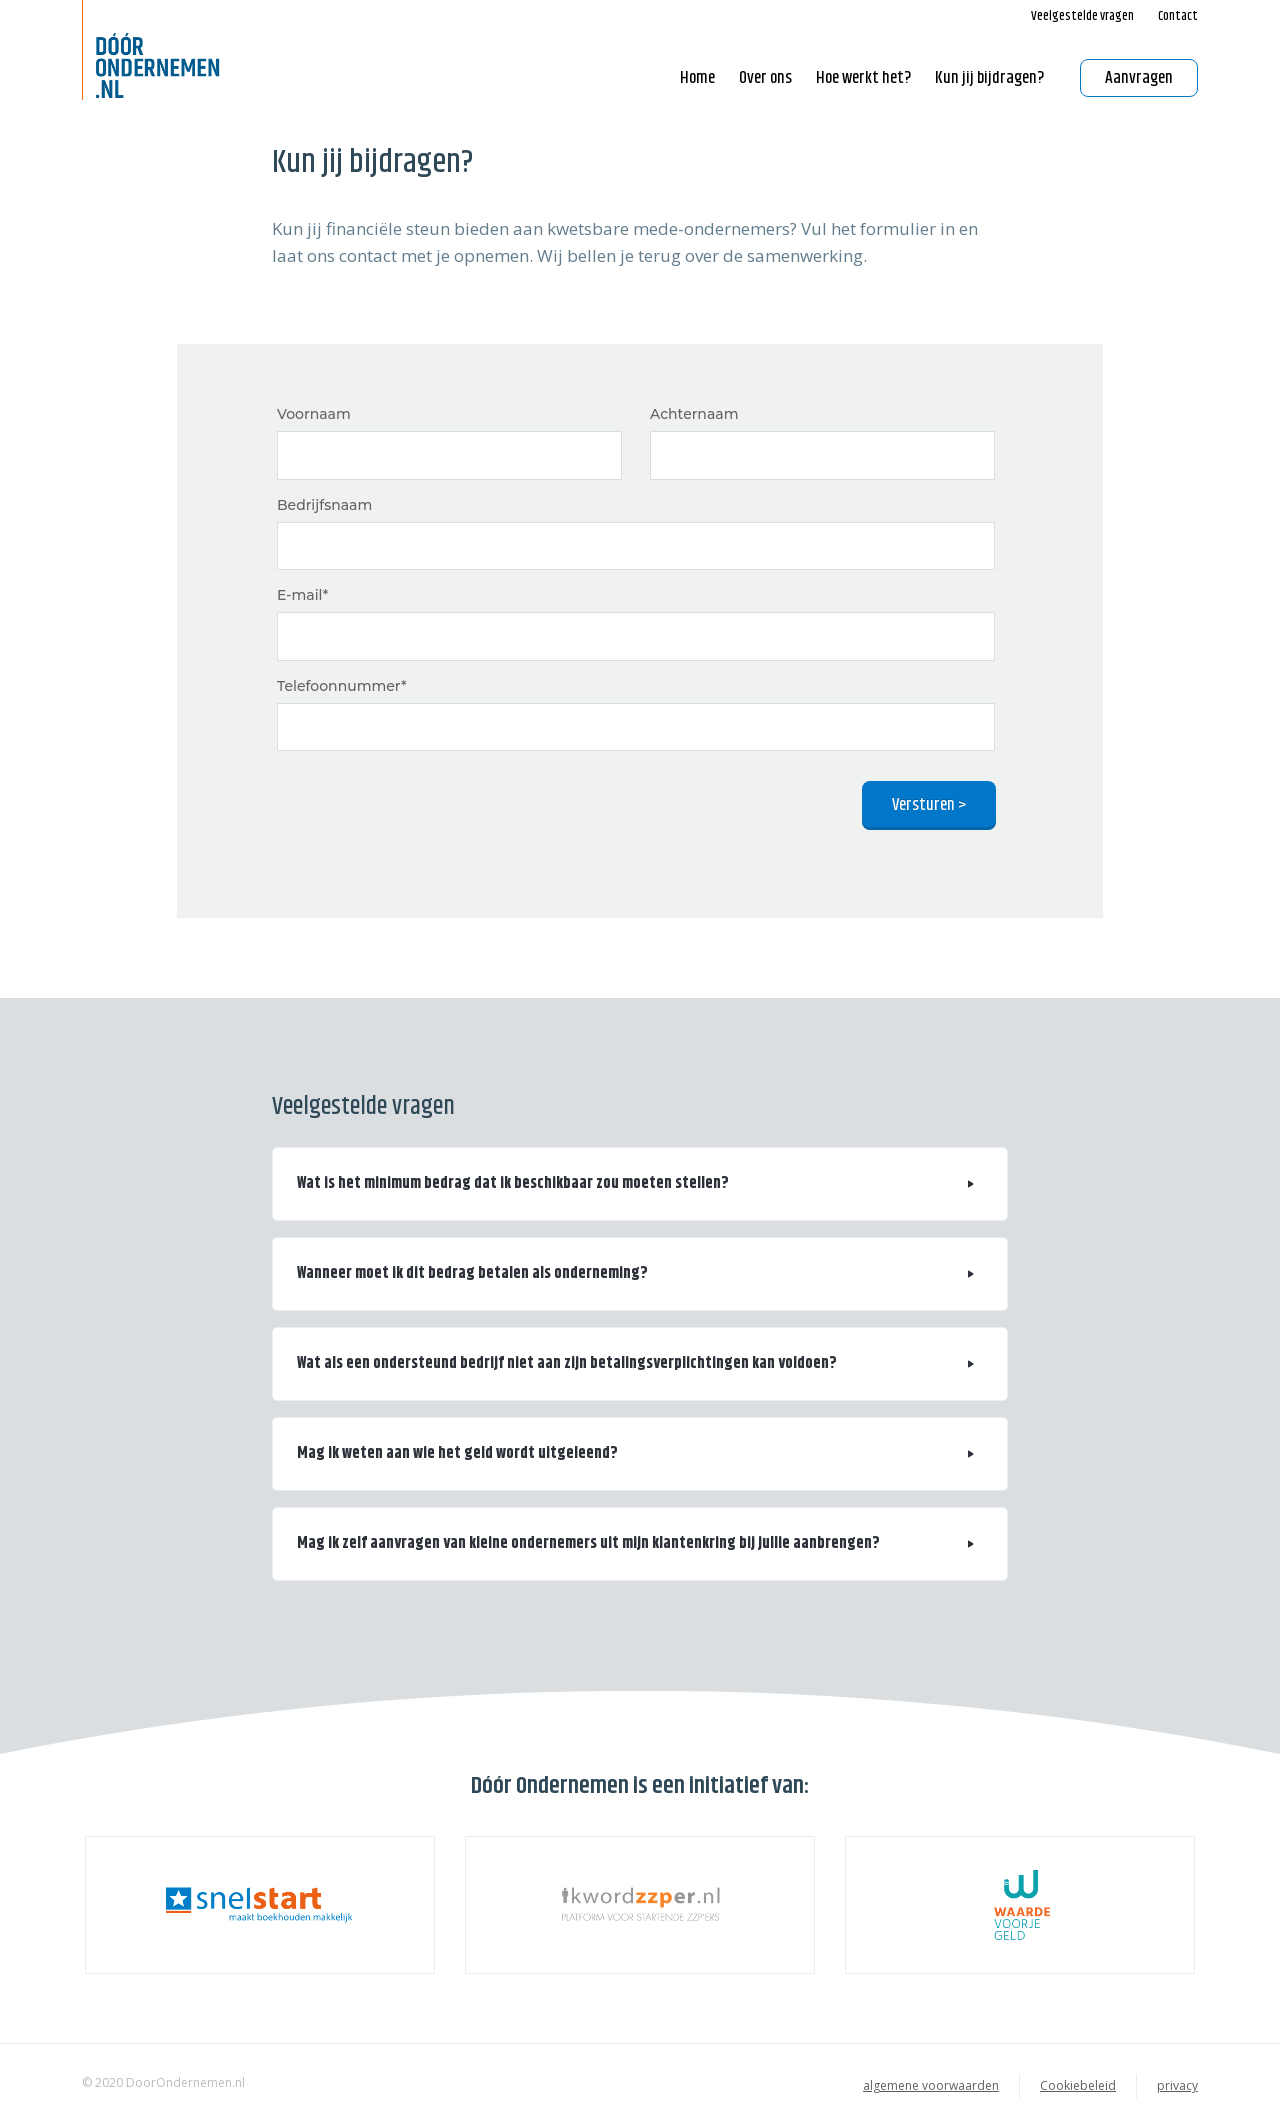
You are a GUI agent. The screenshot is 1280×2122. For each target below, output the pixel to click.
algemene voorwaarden (931, 2085)
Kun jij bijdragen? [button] (989, 78)
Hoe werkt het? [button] (863, 78)
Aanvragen (1139, 78)
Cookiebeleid (1078, 2085)
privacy (1177, 2085)
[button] (640, 1184)
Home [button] (697, 78)
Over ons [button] (765, 78)
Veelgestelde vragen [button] (1082, 16)
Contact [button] (1178, 16)
